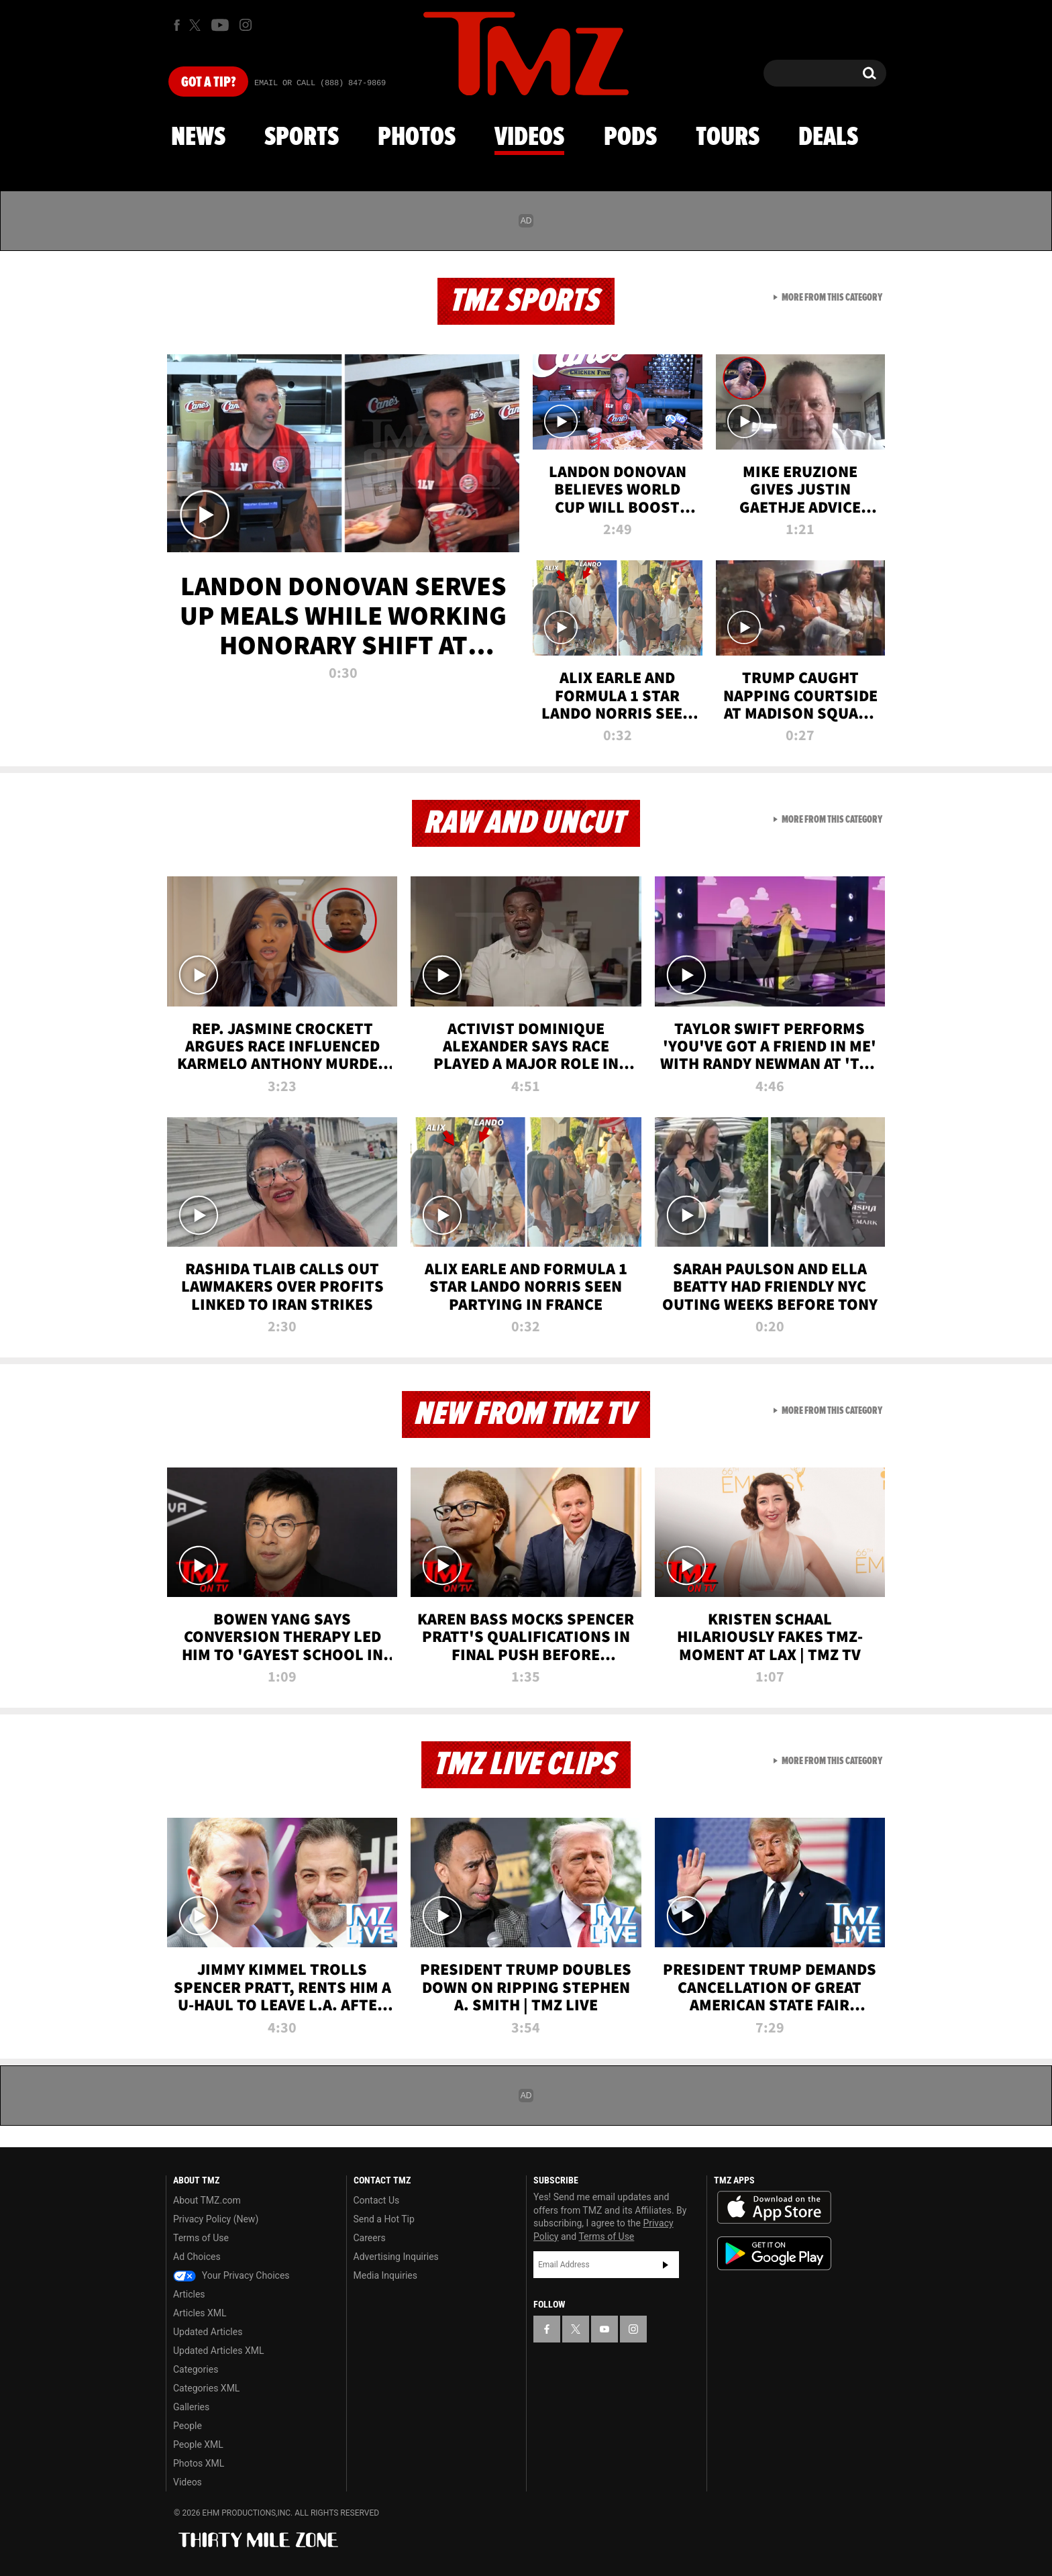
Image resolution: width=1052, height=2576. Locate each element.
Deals (828, 137)
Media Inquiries (385, 2275)
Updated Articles (207, 2331)
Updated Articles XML (218, 2350)
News (198, 137)
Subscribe (665, 2264)
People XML (198, 2444)
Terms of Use (201, 2237)
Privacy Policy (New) (215, 2219)
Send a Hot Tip (384, 2219)
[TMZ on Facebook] (177, 25)
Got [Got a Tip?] (208, 82)
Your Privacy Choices (231, 2275)
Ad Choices (197, 2256)
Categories (195, 2369)
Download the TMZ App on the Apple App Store (774, 2207)
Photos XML (198, 2463)
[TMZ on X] (197, 25)
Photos (417, 137)
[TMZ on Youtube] (220, 25)
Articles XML (200, 2313)
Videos (529, 137)
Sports (301, 137)
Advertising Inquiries (396, 2256)
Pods (630, 137)
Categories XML (206, 2388)
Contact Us (377, 2200)
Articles (189, 2294)
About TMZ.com (207, 2200)
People (187, 2425)
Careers (370, 2237)
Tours (727, 137)
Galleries (191, 2407)
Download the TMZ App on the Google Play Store (774, 2253)
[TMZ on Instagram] (245, 25)
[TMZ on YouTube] (604, 2329)
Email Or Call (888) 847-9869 (320, 83)
